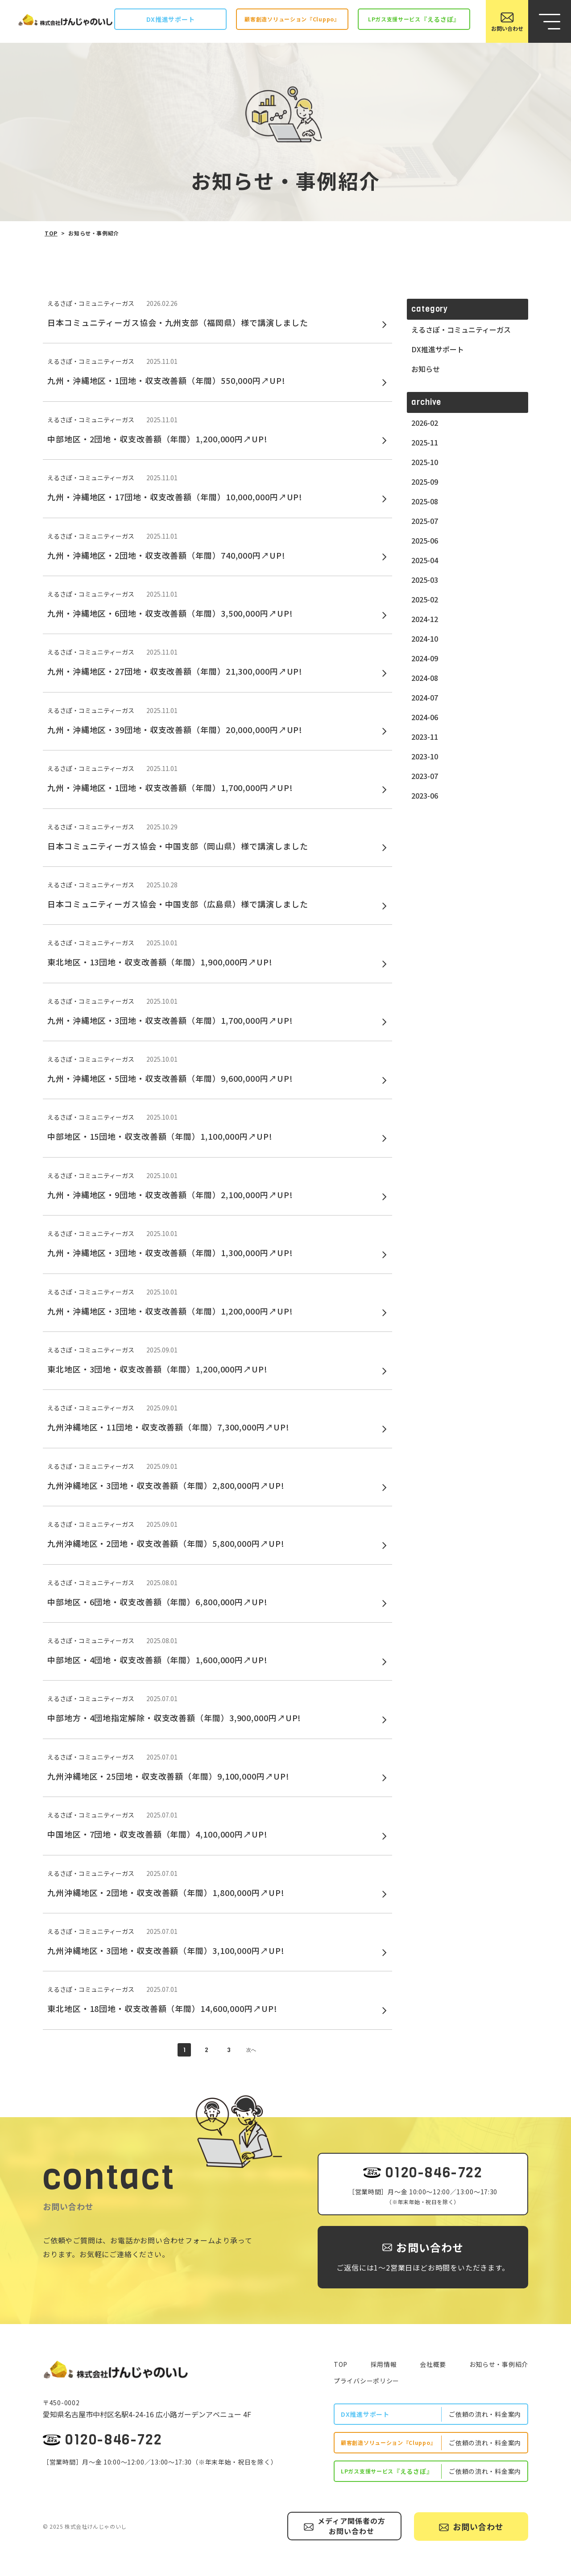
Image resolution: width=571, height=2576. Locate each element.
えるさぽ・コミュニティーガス (461, 329)
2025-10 (424, 462)
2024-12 (424, 619)
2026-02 (424, 422)
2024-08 (424, 677)
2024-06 (424, 717)
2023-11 (424, 736)
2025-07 (424, 520)
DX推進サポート (437, 349)
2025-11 (424, 442)
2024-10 (424, 638)
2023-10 (424, 756)
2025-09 (424, 481)
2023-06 (424, 795)
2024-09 (424, 658)
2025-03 (424, 579)
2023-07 (424, 776)
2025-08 (424, 501)
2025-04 (424, 560)
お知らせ (425, 368)
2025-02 (424, 599)
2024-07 (424, 697)
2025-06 (424, 540)
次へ (251, 2050)
